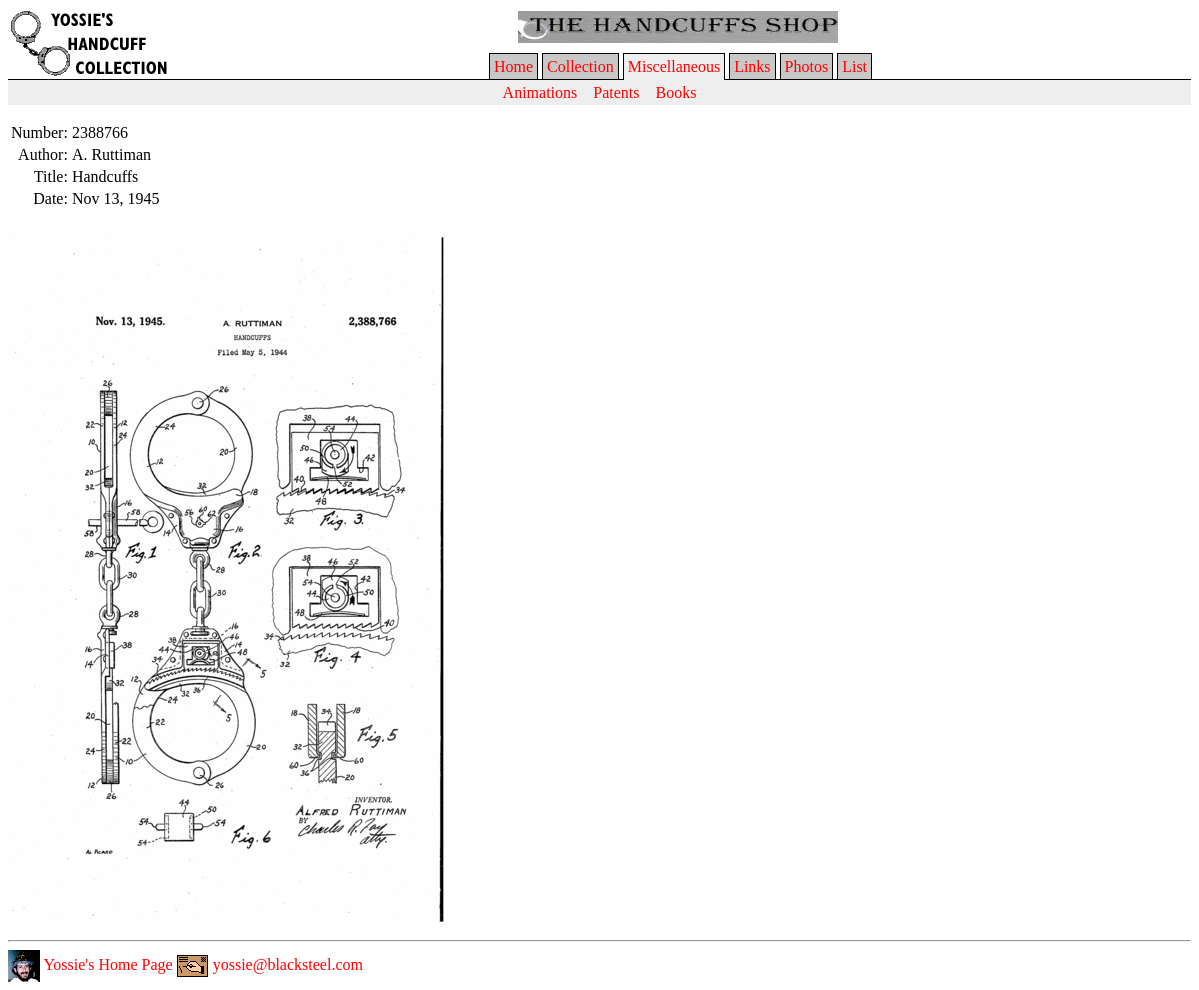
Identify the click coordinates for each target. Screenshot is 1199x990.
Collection (580, 66)
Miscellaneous (674, 66)
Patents (616, 92)
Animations (540, 92)
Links (752, 66)
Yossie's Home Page (90, 964)
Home (513, 66)
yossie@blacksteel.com (270, 964)
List (854, 66)
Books (675, 92)
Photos (807, 66)
